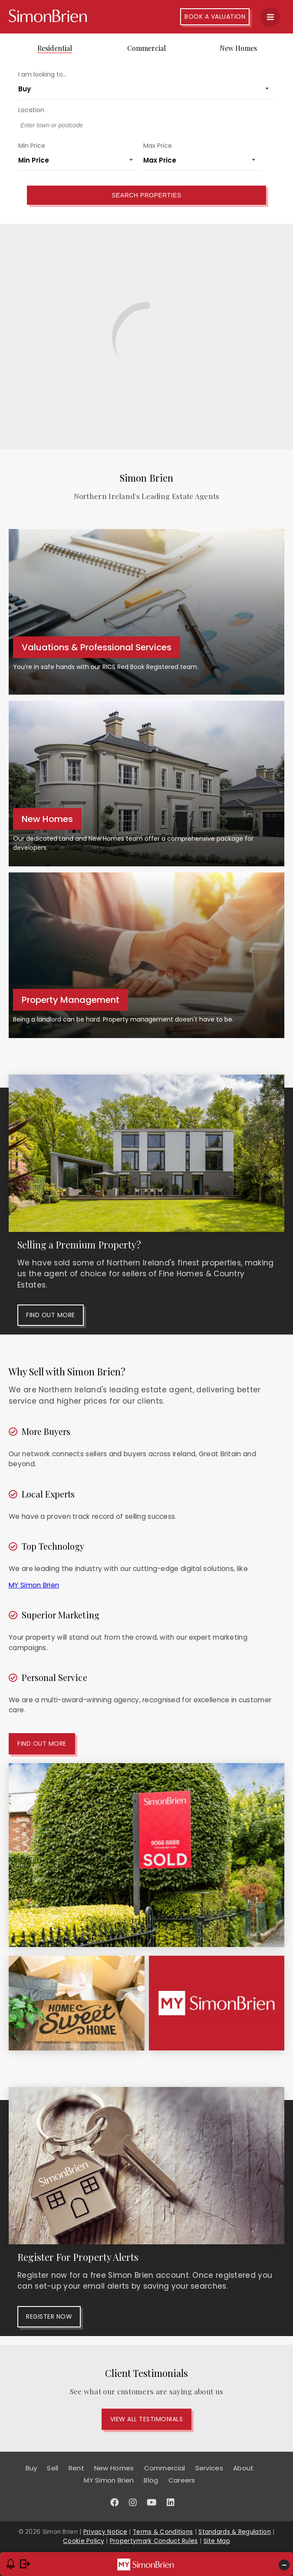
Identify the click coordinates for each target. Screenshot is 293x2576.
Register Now (49, 2316)
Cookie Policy (83, 2541)
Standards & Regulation (234, 2532)
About (243, 2468)
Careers (181, 2480)
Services (209, 2468)
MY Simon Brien (34, 1585)
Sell (52, 2468)
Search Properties (146, 195)
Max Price (157, 145)
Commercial (146, 48)
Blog (151, 2480)
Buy (31, 2468)
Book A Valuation (214, 16)
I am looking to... (42, 74)
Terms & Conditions (163, 2532)
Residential (54, 48)
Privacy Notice (105, 2532)
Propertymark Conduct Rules (154, 2541)
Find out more (50, 1315)
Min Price (31, 145)
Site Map (217, 2541)
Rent (76, 2468)
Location (31, 110)
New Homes (238, 48)
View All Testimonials (146, 2419)
